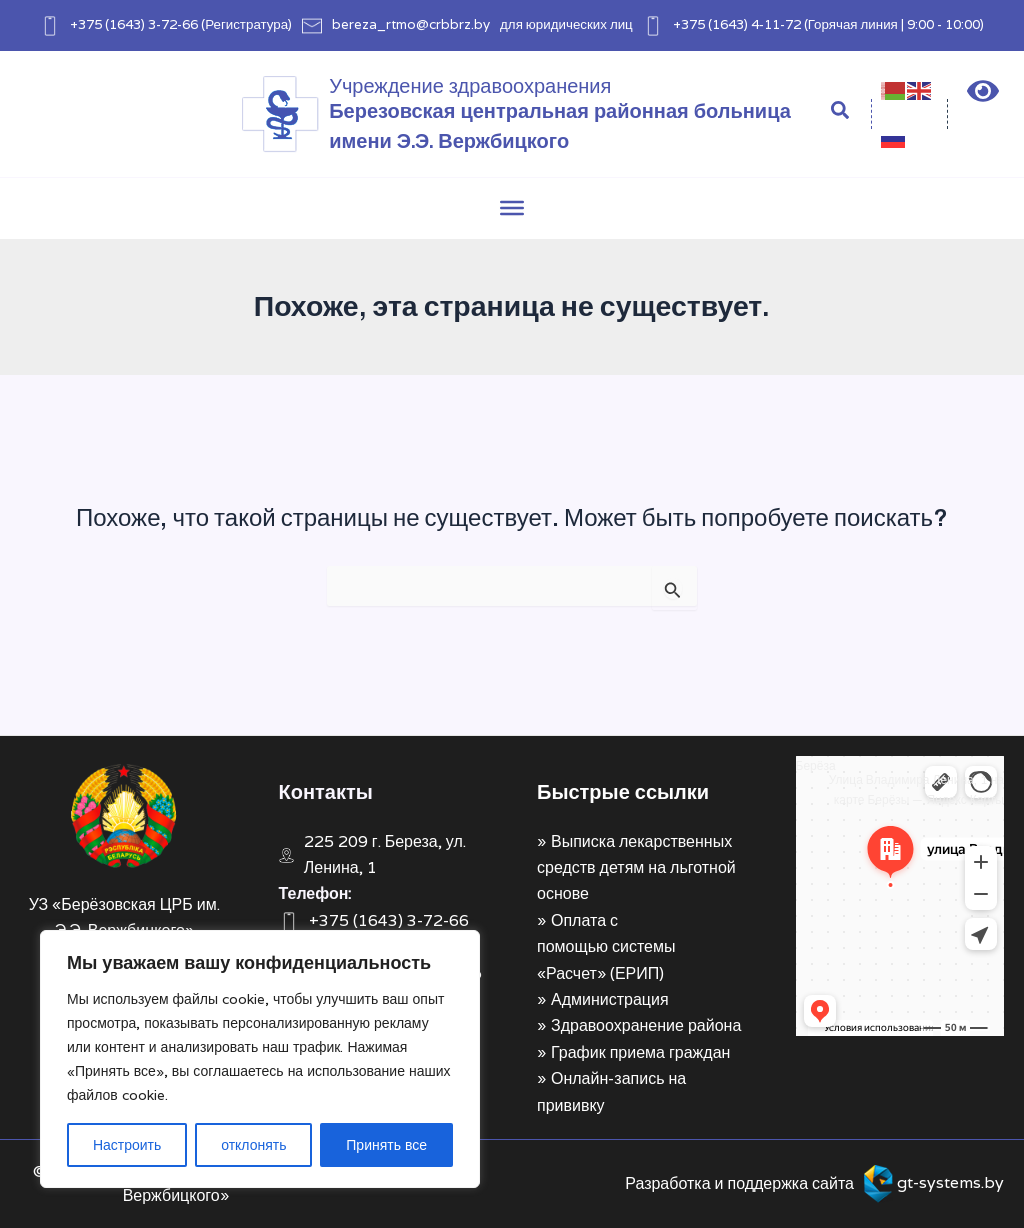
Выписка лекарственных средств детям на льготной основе (636, 868)
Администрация (610, 999)
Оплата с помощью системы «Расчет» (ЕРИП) (606, 947)
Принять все (386, 1145)
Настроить (127, 1145)
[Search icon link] (841, 113)
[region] (260, 1059)
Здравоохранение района (646, 1025)
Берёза (816, 765)
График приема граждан (640, 1052)
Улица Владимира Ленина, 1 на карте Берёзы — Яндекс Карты (916, 789)
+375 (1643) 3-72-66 (134, 24)
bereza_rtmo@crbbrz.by (411, 24)
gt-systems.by (950, 1182)
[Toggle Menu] (512, 208)
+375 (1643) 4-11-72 (737, 24)
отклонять (253, 1145)
